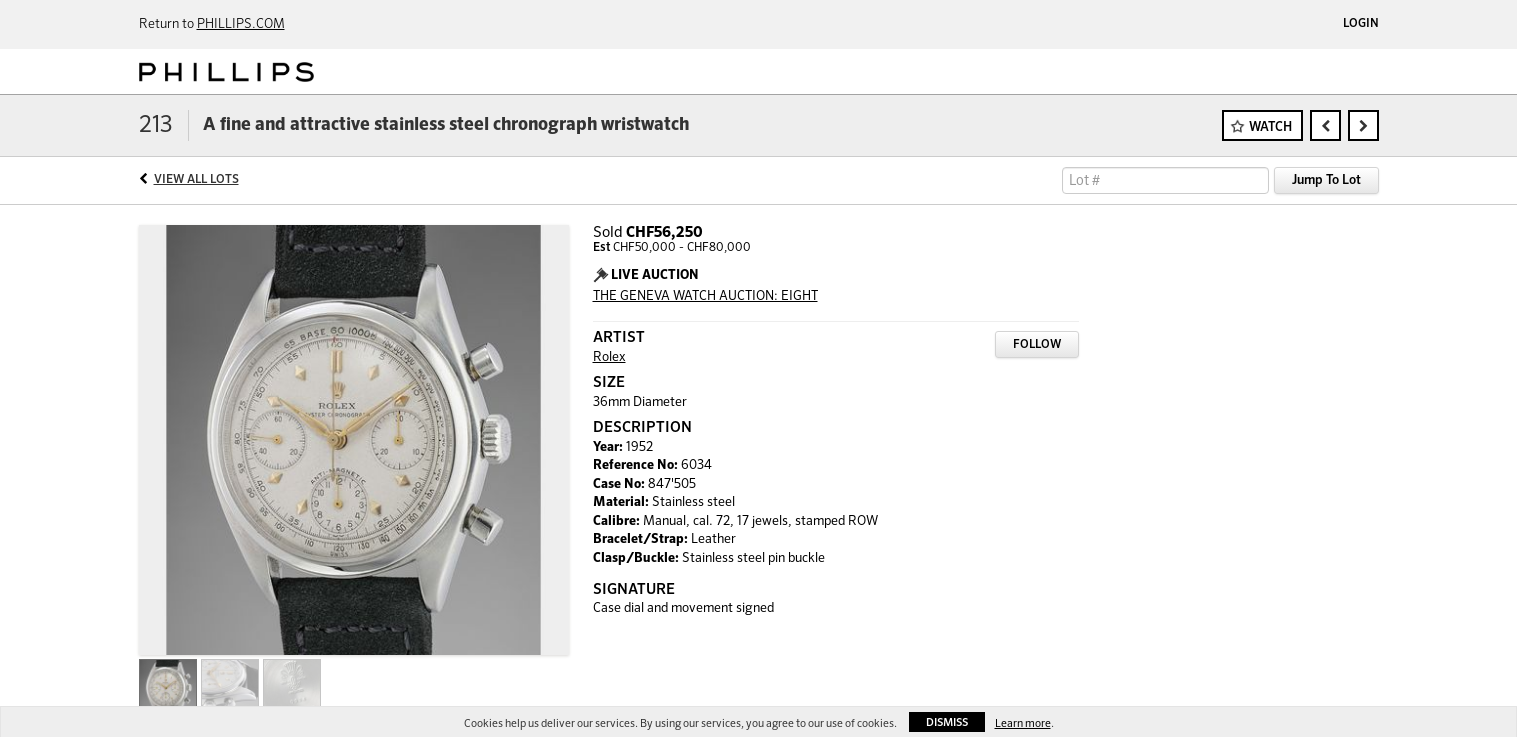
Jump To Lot (1326, 180)
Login (1361, 24)
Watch (1270, 127)
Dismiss (947, 722)
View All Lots (196, 180)
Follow (1037, 345)
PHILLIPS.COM (241, 24)
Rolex (609, 357)
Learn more (1023, 723)
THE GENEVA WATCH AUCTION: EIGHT (705, 296)
